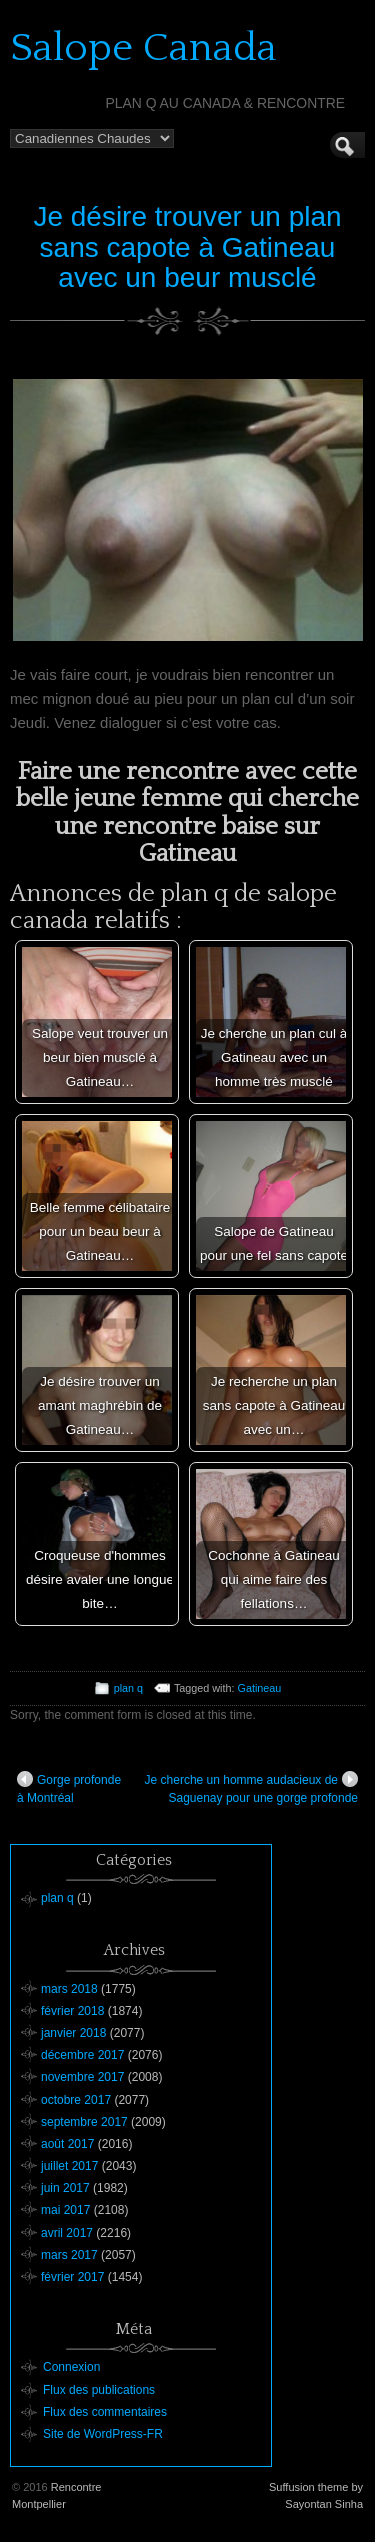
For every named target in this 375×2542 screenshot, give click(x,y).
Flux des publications (99, 2390)
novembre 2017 (82, 2077)
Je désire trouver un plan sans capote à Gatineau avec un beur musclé (187, 247)
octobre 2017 (76, 2100)
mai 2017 (65, 2210)
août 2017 (67, 2144)
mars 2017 (69, 2255)
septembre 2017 (84, 2122)
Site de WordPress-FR (103, 2434)
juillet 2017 (69, 2166)
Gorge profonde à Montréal (69, 1788)
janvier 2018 (73, 2033)
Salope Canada (143, 48)
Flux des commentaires (105, 2412)
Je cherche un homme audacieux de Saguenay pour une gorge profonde (251, 1788)
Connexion (71, 2367)
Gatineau (260, 1688)
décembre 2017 (82, 2055)
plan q (128, 1688)
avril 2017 (67, 2233)
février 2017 (72, 2277)
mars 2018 (69, 1989)
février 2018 (72, 2011)
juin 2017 (65, 2188)
